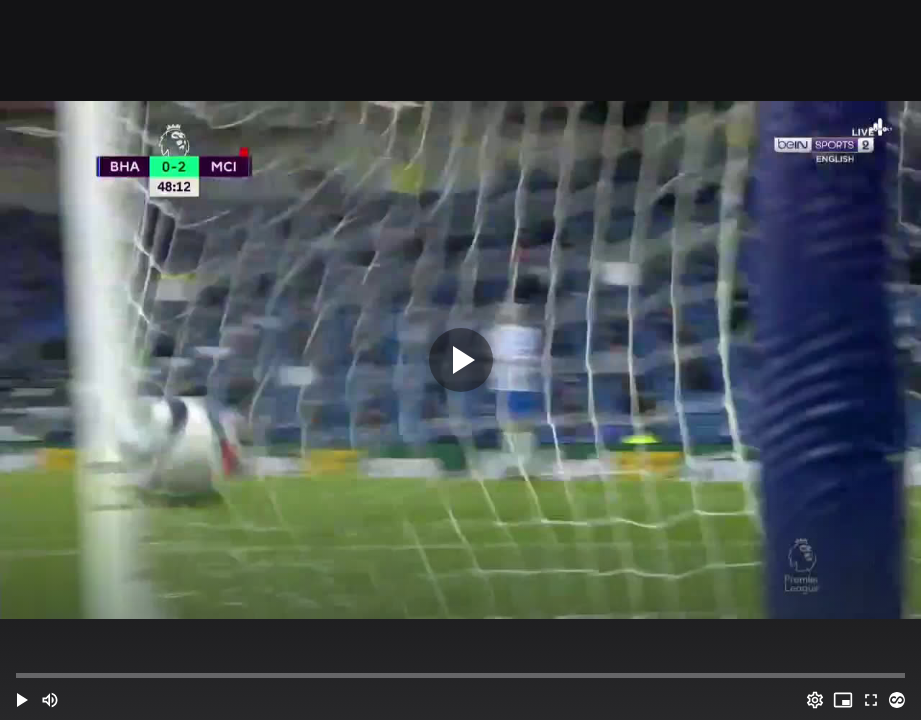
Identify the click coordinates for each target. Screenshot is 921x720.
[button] (22, 700)
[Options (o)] (815, 700)
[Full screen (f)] (871, 700)
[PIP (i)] (843, 700)
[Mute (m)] (50, 700)
